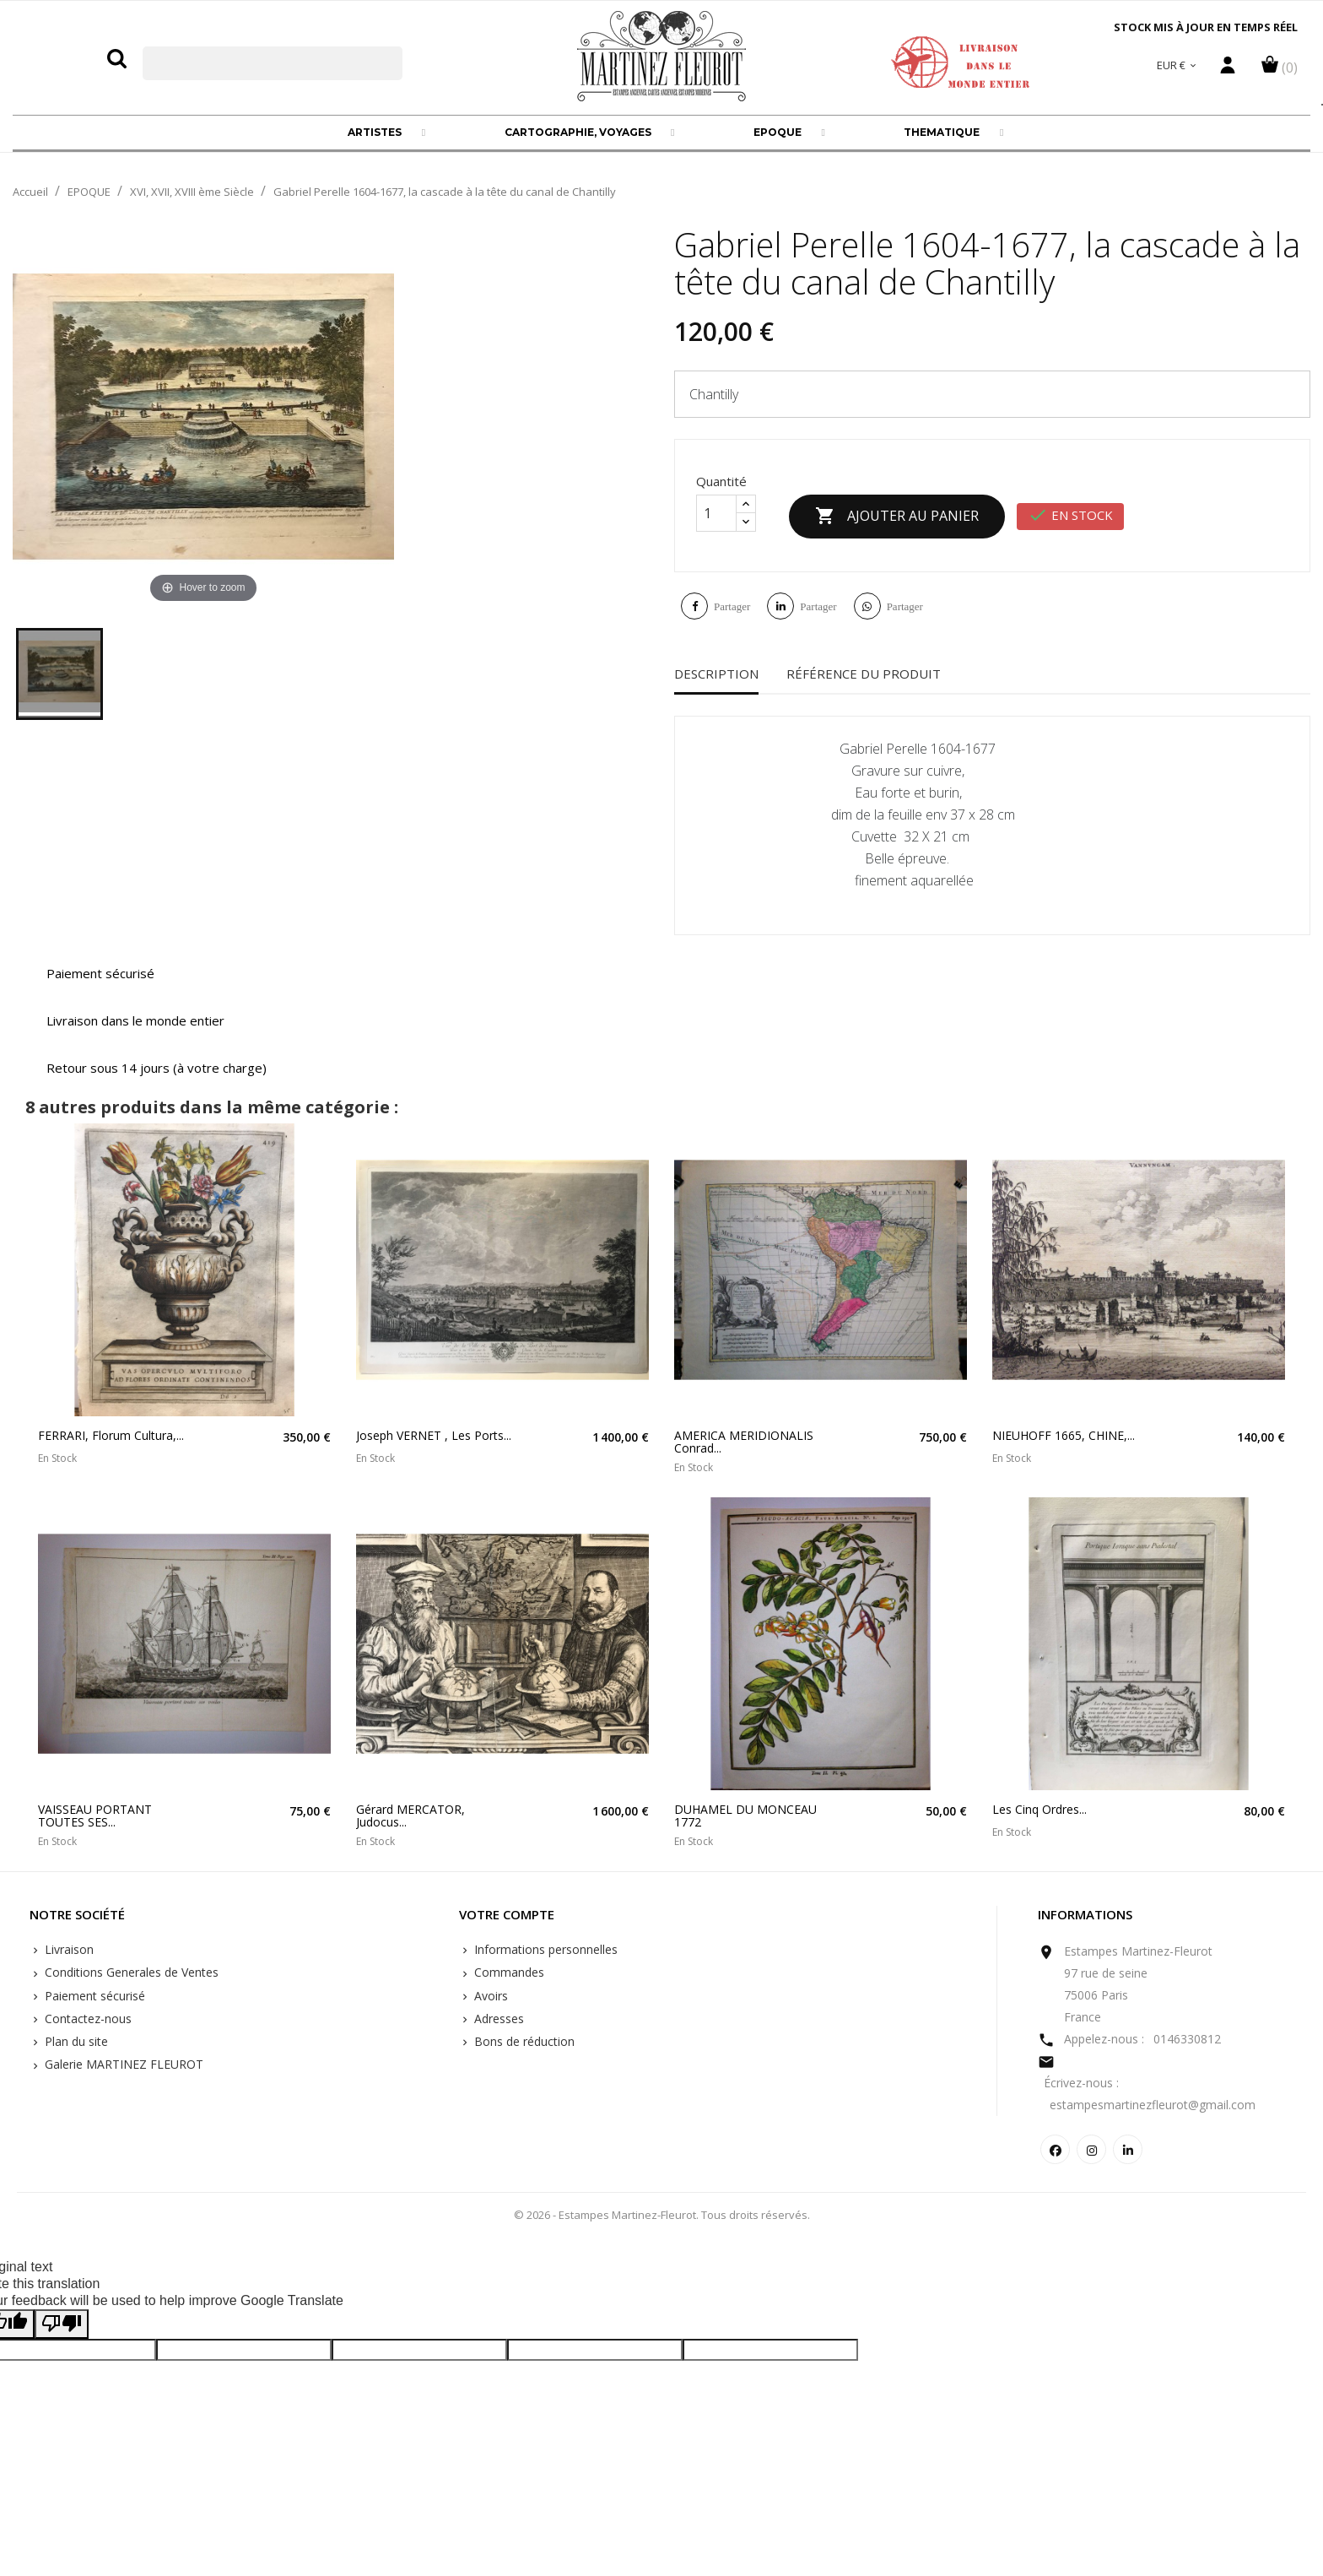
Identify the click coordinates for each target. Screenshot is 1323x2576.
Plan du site (74, 2041)
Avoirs (489, 1996)
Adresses (497, 2018)
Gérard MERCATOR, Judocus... (410, 1816)
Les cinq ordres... (1039, 1809)
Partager (732, 606)
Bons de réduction (523, 2041)
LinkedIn (1128, 2149)
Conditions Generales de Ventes (130, 1972)
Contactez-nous (86, 2018)
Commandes (507, 1972)
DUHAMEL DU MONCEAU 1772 (745, 1816)
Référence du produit (863, 673)
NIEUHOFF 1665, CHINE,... (1063, 1435)
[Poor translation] (62, 2324)
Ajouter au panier (897, 517)
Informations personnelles (544, 1949)
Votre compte (506, 1915)
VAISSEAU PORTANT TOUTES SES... (95, 1816)
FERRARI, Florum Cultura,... (111, 1435)
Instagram (1091, 2149)
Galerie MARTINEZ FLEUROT (122, 2064)
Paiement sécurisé (93, 1996)
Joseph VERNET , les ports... (433, 1435)
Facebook (1055, 2149)
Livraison (67, 1949)
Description (716, 673)
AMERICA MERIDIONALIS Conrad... (743, 1442)
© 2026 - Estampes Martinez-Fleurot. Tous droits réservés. (662, 2214)
